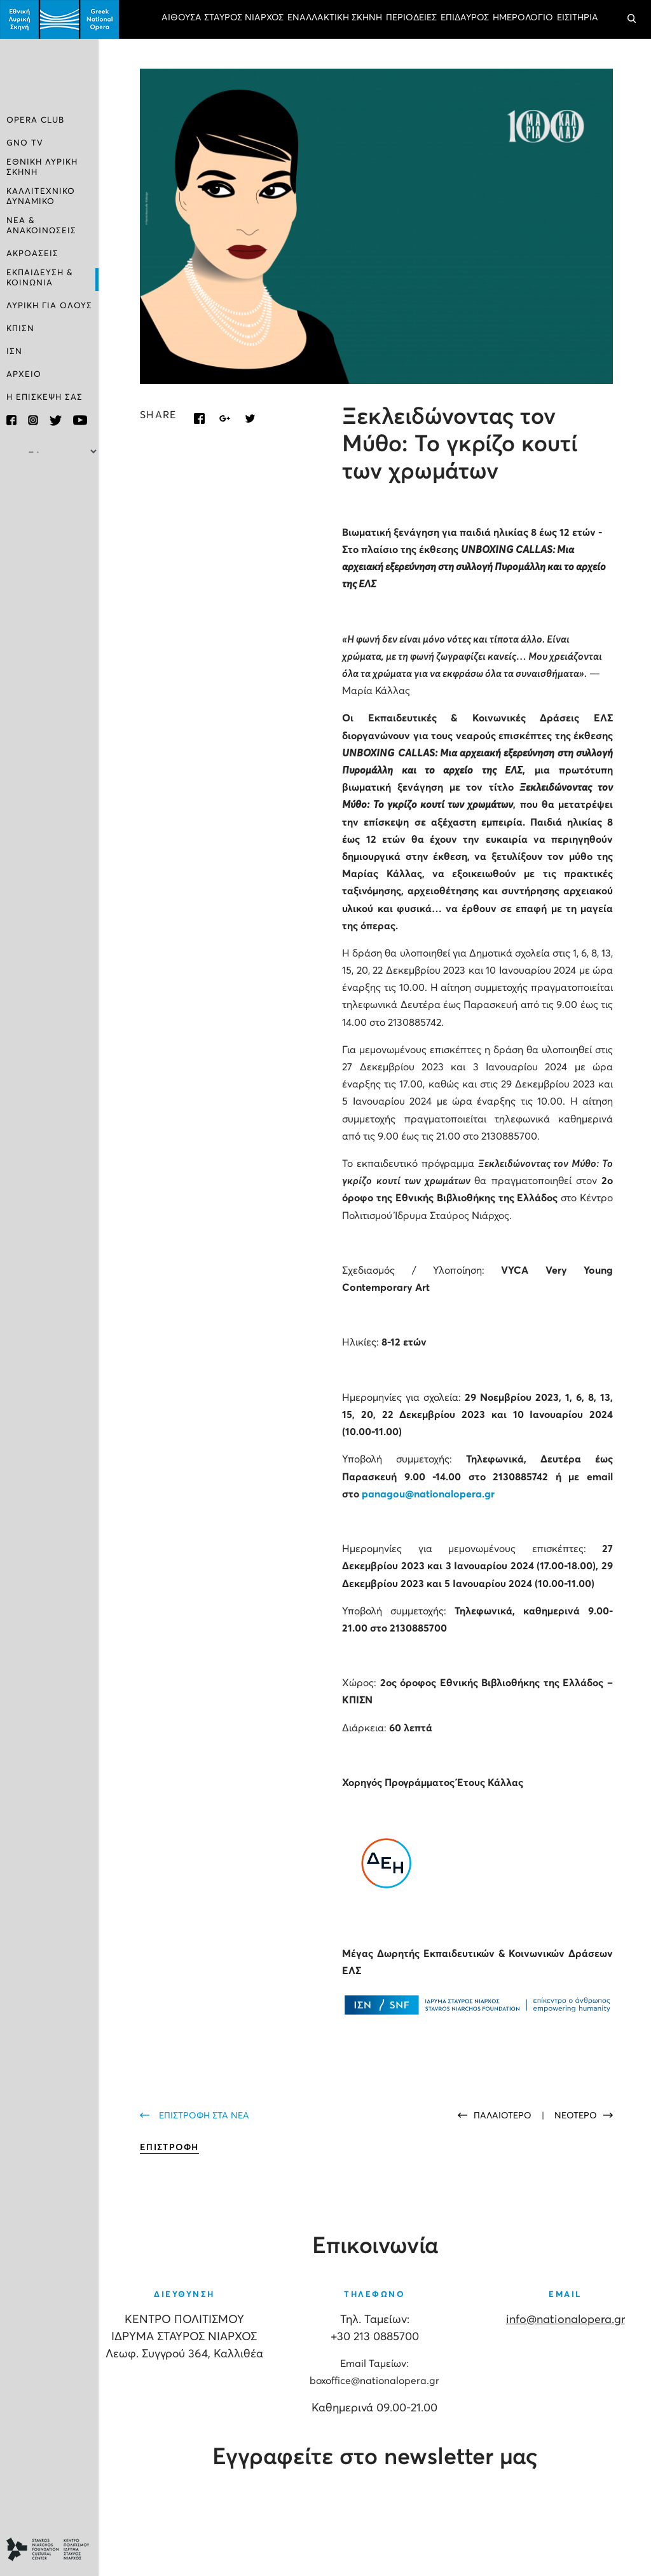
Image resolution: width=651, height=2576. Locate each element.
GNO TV (24, 144)
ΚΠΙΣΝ (20, 327)
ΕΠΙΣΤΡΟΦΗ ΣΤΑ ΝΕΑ (204, 2115)
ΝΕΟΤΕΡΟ (575, 2115)
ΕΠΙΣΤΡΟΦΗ (169, 2148)
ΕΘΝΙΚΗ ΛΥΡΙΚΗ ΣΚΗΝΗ (42, 167)
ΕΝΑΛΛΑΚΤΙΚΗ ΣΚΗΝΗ (334, 17)
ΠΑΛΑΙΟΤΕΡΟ (504, 2115)
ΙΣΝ (14, 350)
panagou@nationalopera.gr (428, 1494)
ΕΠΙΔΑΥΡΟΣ (465, 17)
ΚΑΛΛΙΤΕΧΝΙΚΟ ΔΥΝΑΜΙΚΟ (40, 196)
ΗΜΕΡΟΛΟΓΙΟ (523, 17)
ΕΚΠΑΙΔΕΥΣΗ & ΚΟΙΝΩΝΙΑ (39, 276)
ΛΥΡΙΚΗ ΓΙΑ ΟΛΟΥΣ (49, 304)
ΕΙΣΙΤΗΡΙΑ (577, 17)
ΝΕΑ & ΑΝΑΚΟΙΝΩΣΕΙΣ (41, 224)
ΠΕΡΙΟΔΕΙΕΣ (411, 17)
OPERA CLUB (35, 121)
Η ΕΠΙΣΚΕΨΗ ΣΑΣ (44, 396)
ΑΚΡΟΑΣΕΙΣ (32, 253)
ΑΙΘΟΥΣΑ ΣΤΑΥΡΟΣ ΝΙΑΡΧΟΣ (222, 17)
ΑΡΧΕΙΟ (23, 373)
